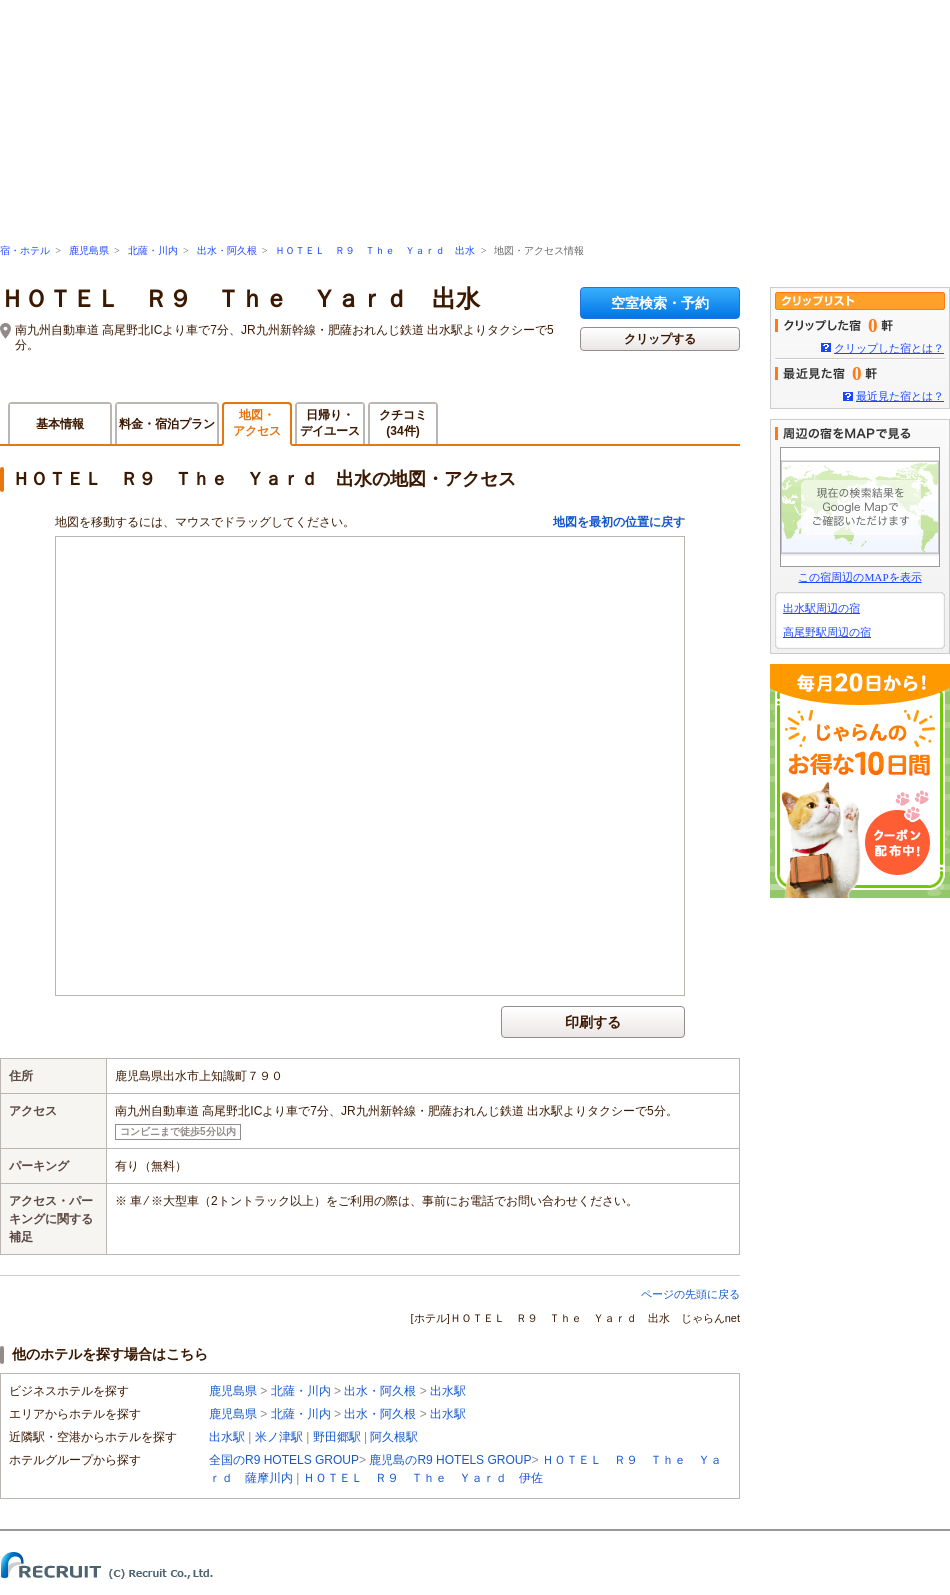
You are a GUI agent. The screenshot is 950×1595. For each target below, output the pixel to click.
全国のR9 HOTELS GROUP (284, 1460)
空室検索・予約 (660, 303)
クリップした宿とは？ (889, 348)
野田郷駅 (337, 1437)
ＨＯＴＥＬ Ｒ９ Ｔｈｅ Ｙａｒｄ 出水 (375, 250)
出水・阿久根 (227, 250)
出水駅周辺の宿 (821, 608)
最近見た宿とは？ (900, 396)
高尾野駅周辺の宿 (827, 632)
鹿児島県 (89, 250)
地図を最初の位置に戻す (619, 522)
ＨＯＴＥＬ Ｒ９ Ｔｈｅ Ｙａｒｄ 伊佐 (423, 1478)
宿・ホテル (25, 250)
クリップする (660, 339)
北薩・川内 (153, 250)
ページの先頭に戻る (690, 1294)
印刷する (593, 1022)
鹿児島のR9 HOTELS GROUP (450, 1460)
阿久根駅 (394, 1437)
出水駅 (448, 1391)
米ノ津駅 (279, 1437)
